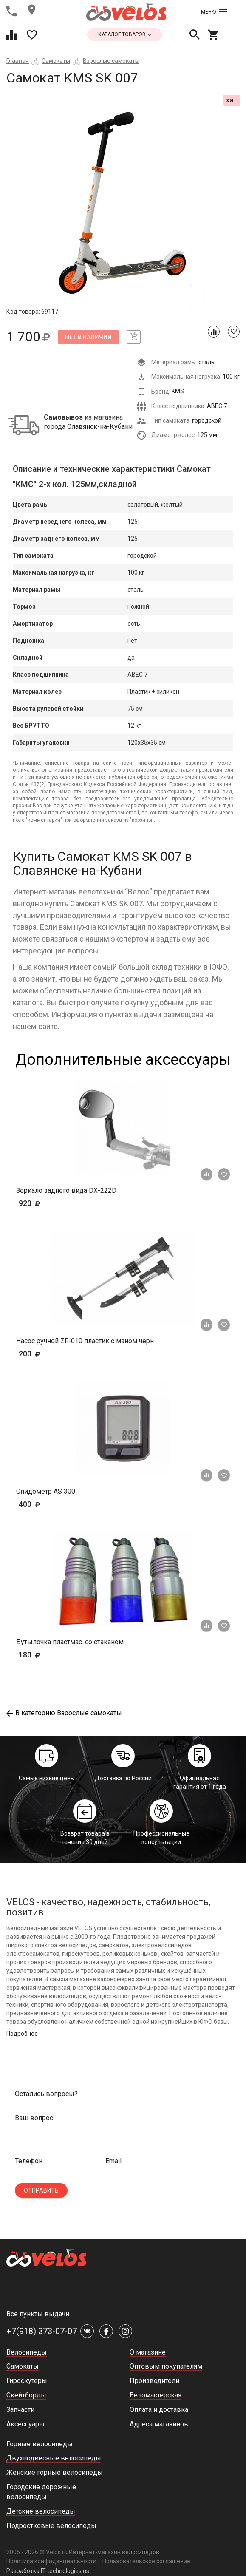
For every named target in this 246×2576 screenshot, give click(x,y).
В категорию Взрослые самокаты (64, 1713)
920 (42, 1203)
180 (54, 1654)
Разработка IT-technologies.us (47, 2570)
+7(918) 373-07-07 (41, 2331)
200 (54, 1353)
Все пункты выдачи (37, 2314)
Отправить (41, 2190)
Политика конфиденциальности (51, 2561)
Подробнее (22, 2033)
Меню (214, 12)
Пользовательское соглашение (146, 2561)
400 (54, 1504)
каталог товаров (124, 34)
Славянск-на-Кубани (100, 427)
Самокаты (56, 60)
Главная (17, 60)
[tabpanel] (123, 201)
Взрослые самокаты (111, 60)
